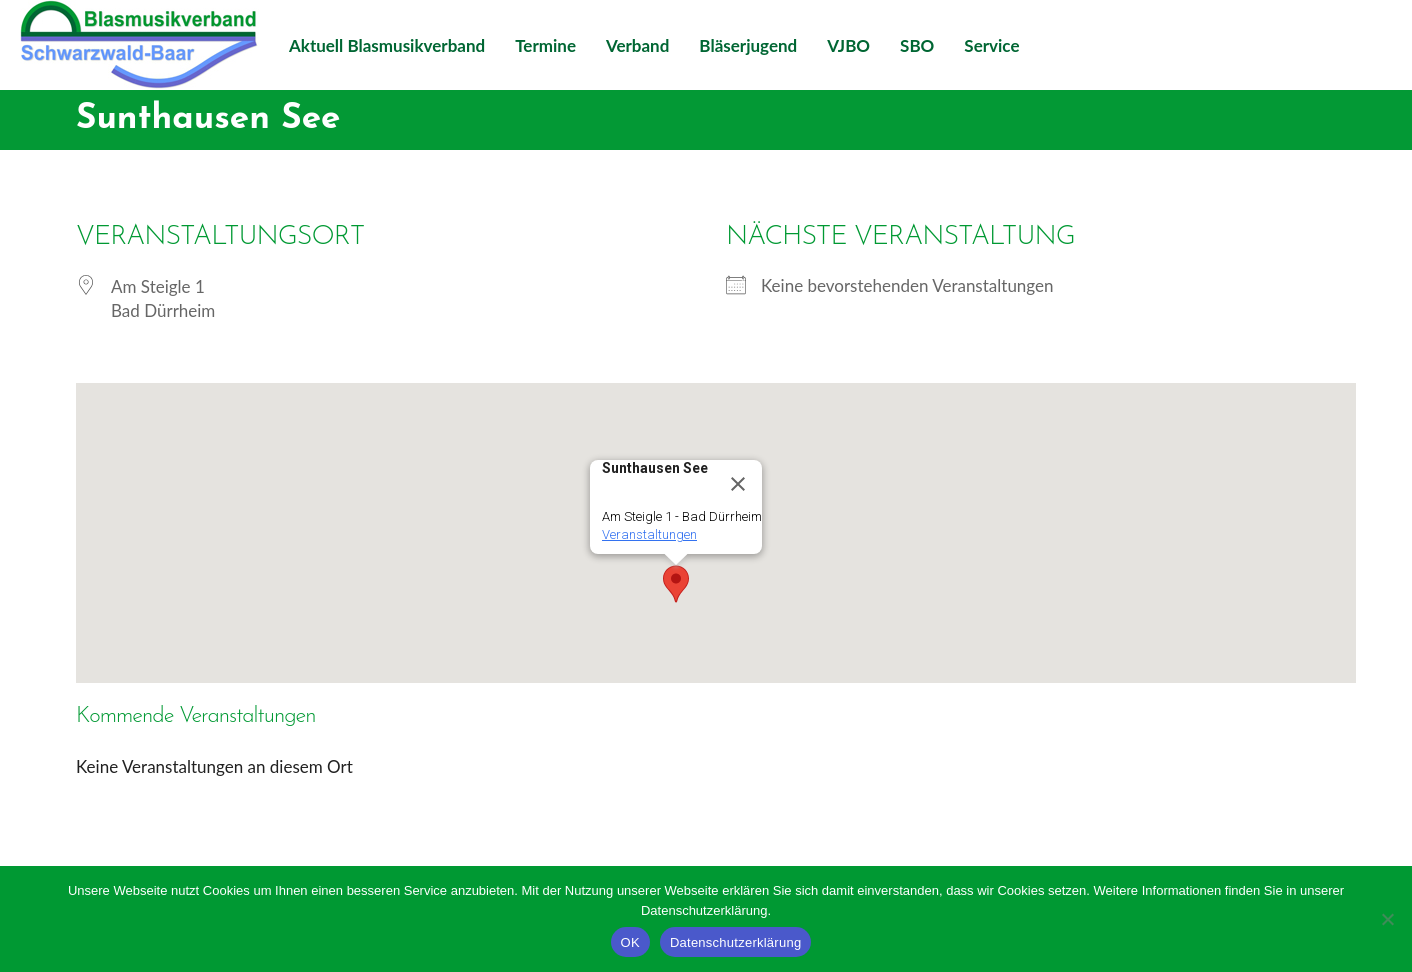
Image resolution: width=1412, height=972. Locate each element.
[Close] (738, 484)
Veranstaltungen (649, 534)
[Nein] (1387, 919)
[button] (676, 584)
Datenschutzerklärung (735, 942)
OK (630, 942)
